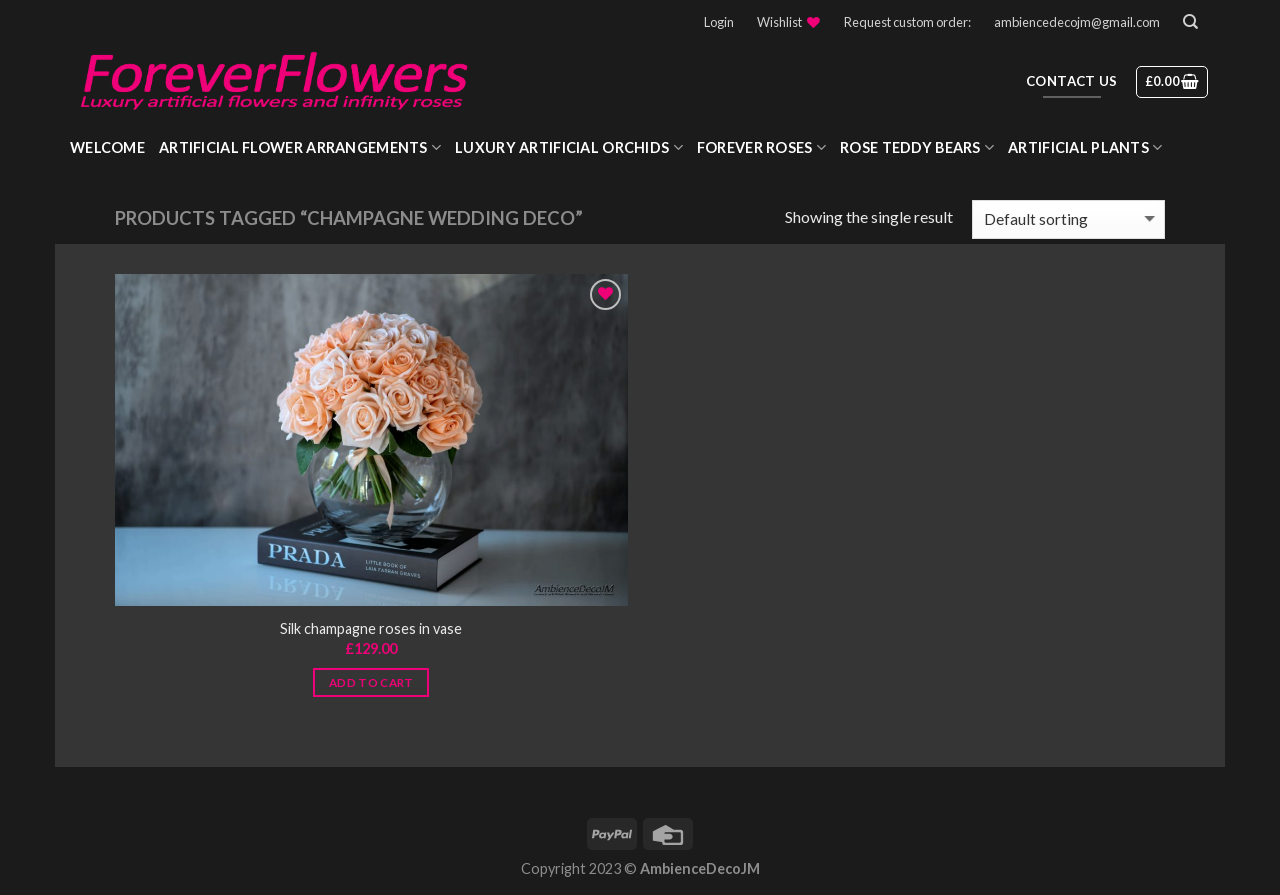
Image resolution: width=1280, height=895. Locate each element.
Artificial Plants (1085, 147)
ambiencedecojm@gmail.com (1077, 22)
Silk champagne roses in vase (371, 628)
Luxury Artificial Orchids (569, 147)
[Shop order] (1068, 219)
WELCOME (107, 147)
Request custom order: (907, 22)
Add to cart (371, 682)
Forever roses (761, 147)
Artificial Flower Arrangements (300, 147)
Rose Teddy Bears (917, 147)
